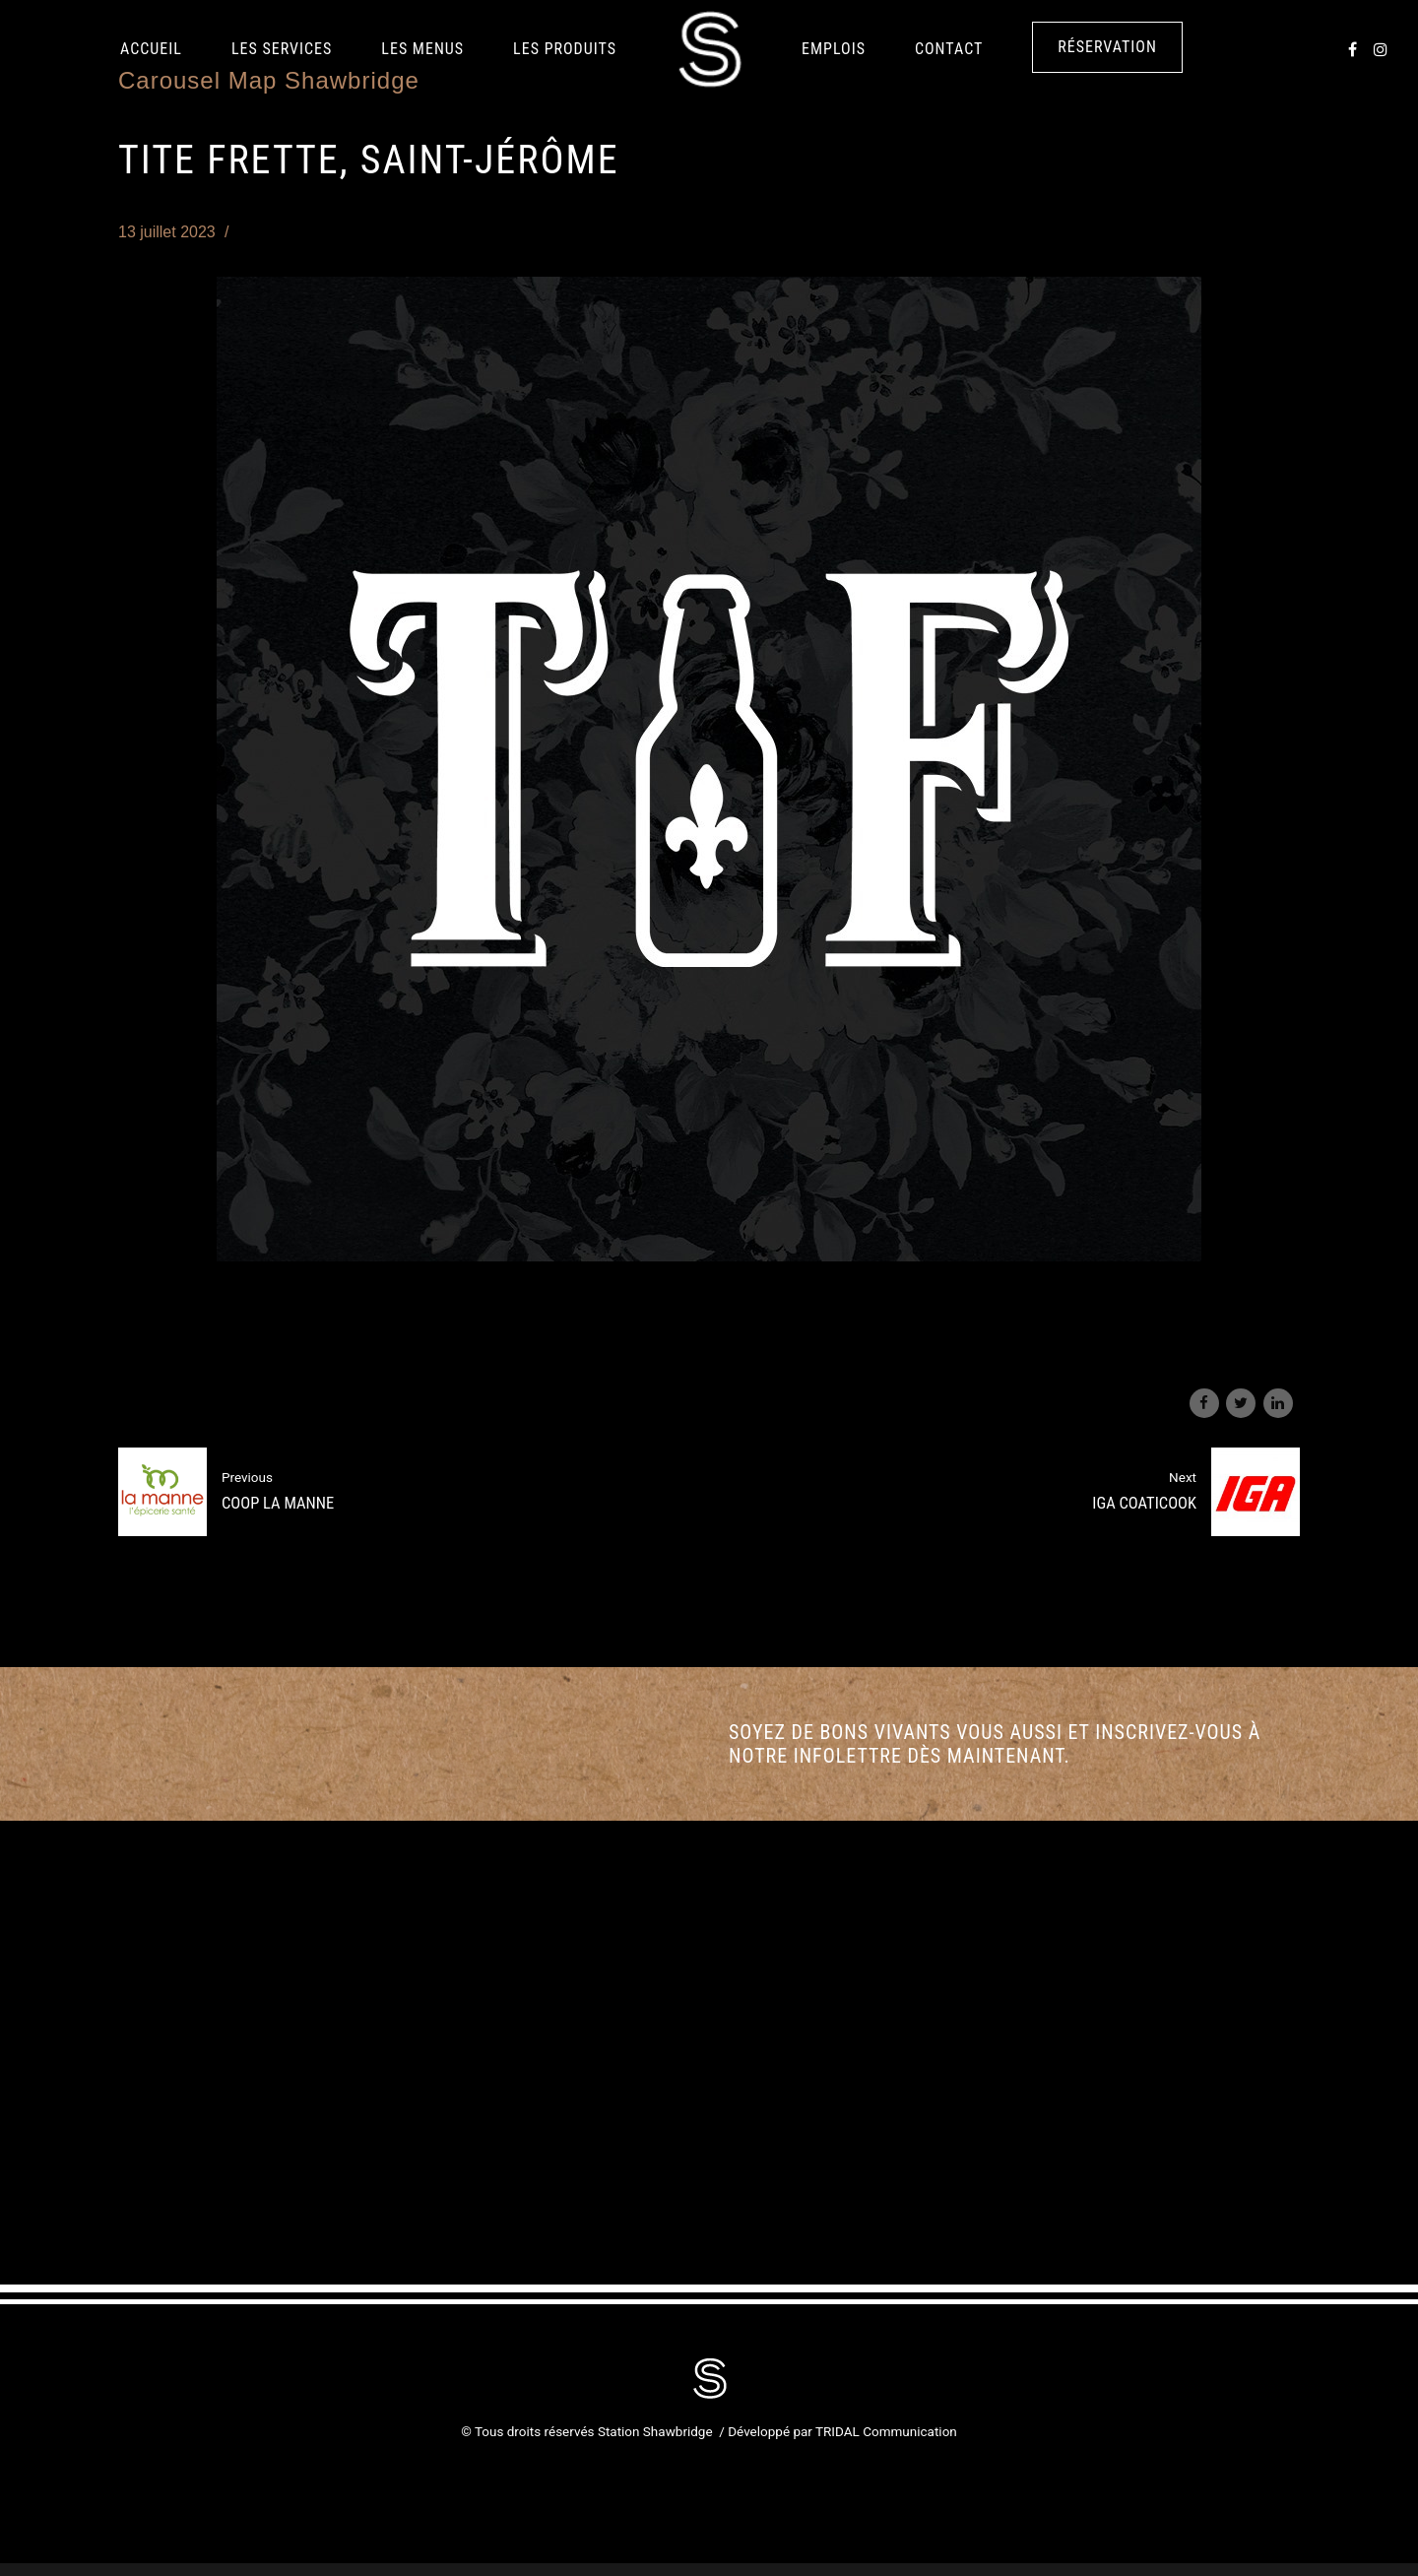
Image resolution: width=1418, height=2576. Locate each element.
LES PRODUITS (564, 48)
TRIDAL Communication (886, 2431)
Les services (281, 48)
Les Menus (422, 48)
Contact (949, 48)
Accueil (151, 48)
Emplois (834, 48)
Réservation (1107, 46)
